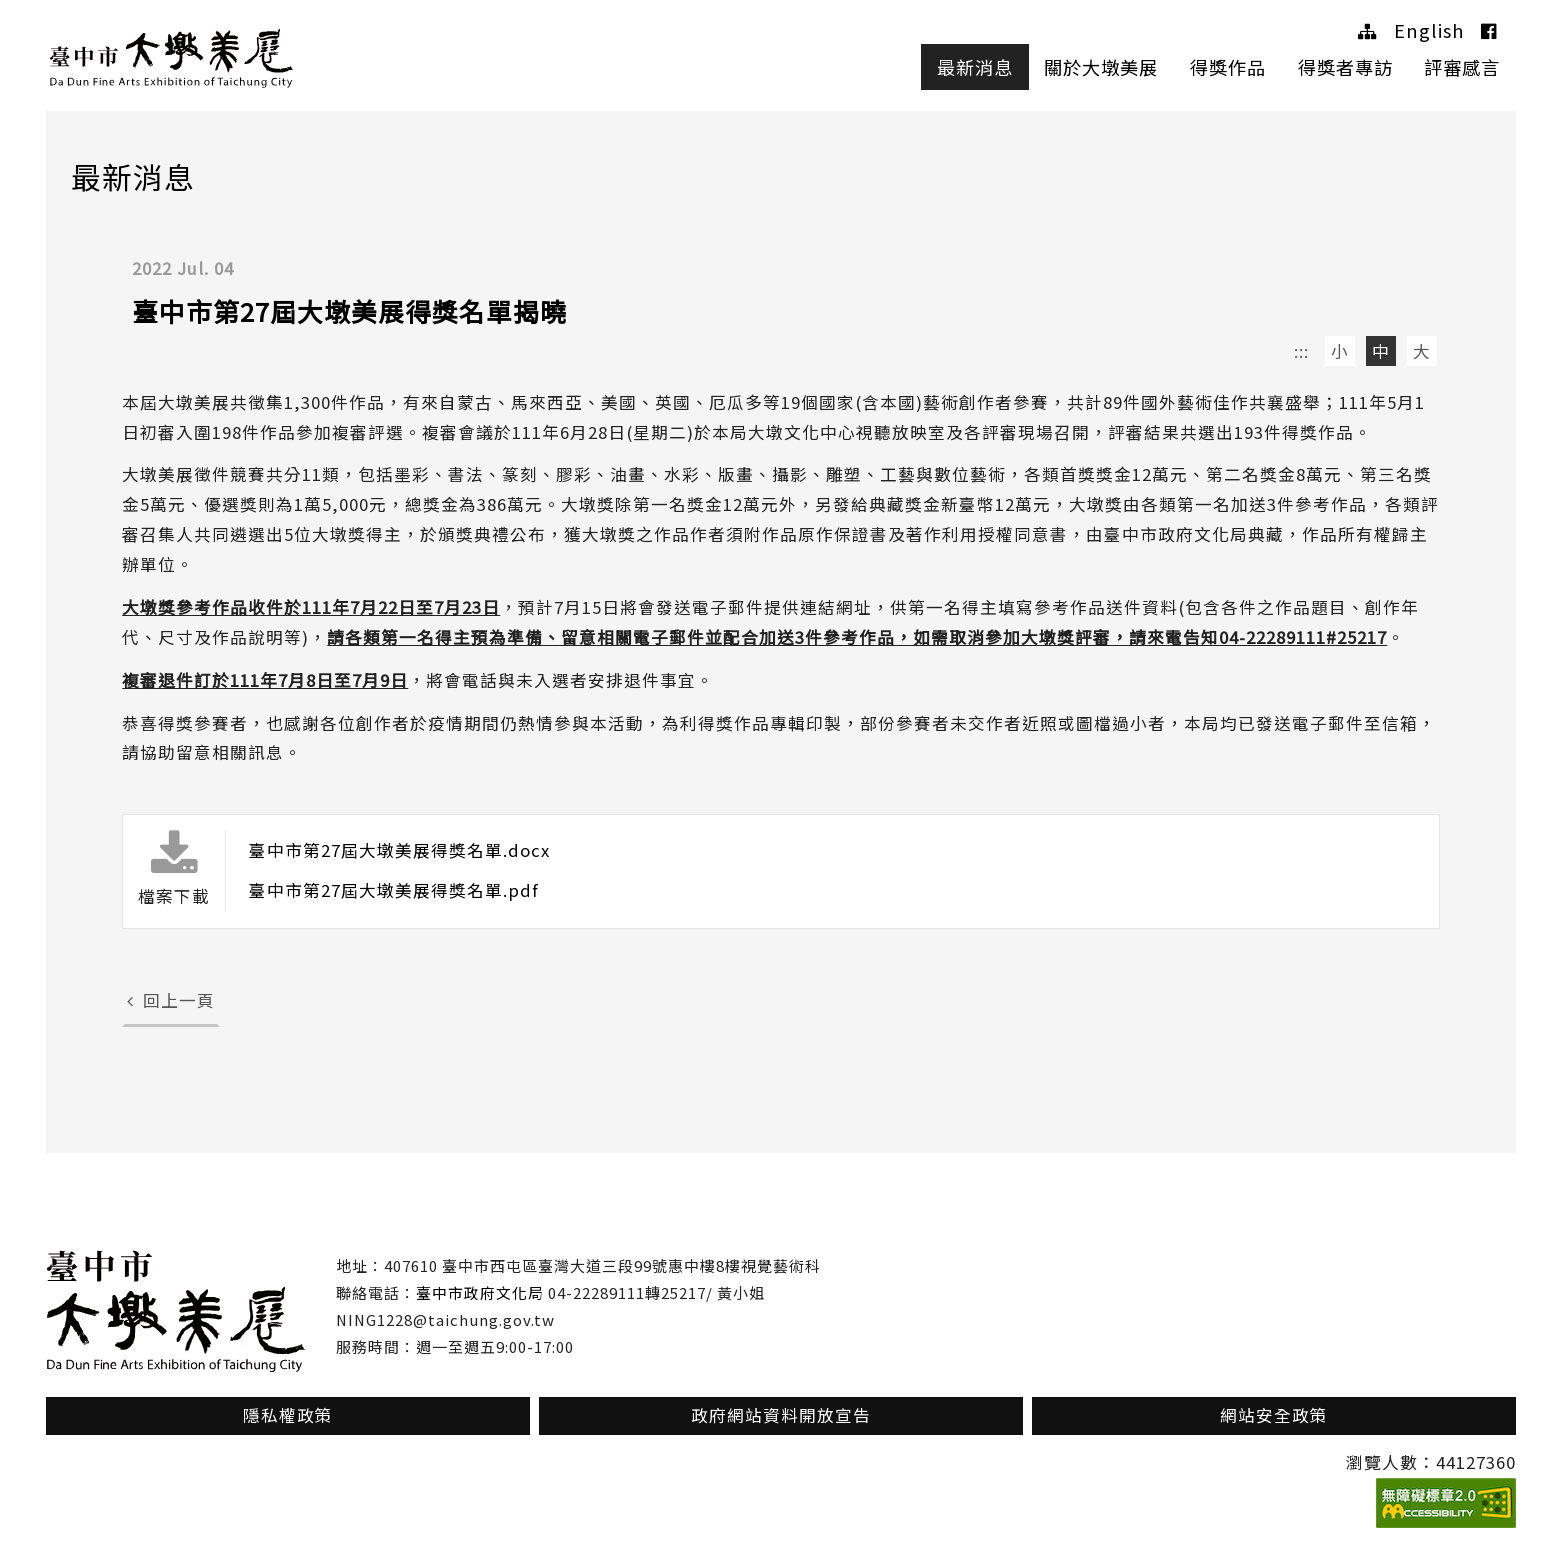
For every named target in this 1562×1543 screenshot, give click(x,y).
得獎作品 (1228, 67)
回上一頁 (171, 1000)
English (1429, 30)
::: (1301, 351)
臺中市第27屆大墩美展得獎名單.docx (399, 850)
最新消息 (975, 67)
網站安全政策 (1274, 1415)
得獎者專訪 (1345, 67)
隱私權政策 (288, 1415)
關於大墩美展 (1101, 67)
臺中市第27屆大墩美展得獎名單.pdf (394, 890)
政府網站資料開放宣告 (781, 1415)
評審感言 (1462, 67)
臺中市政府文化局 (480, 1292)
